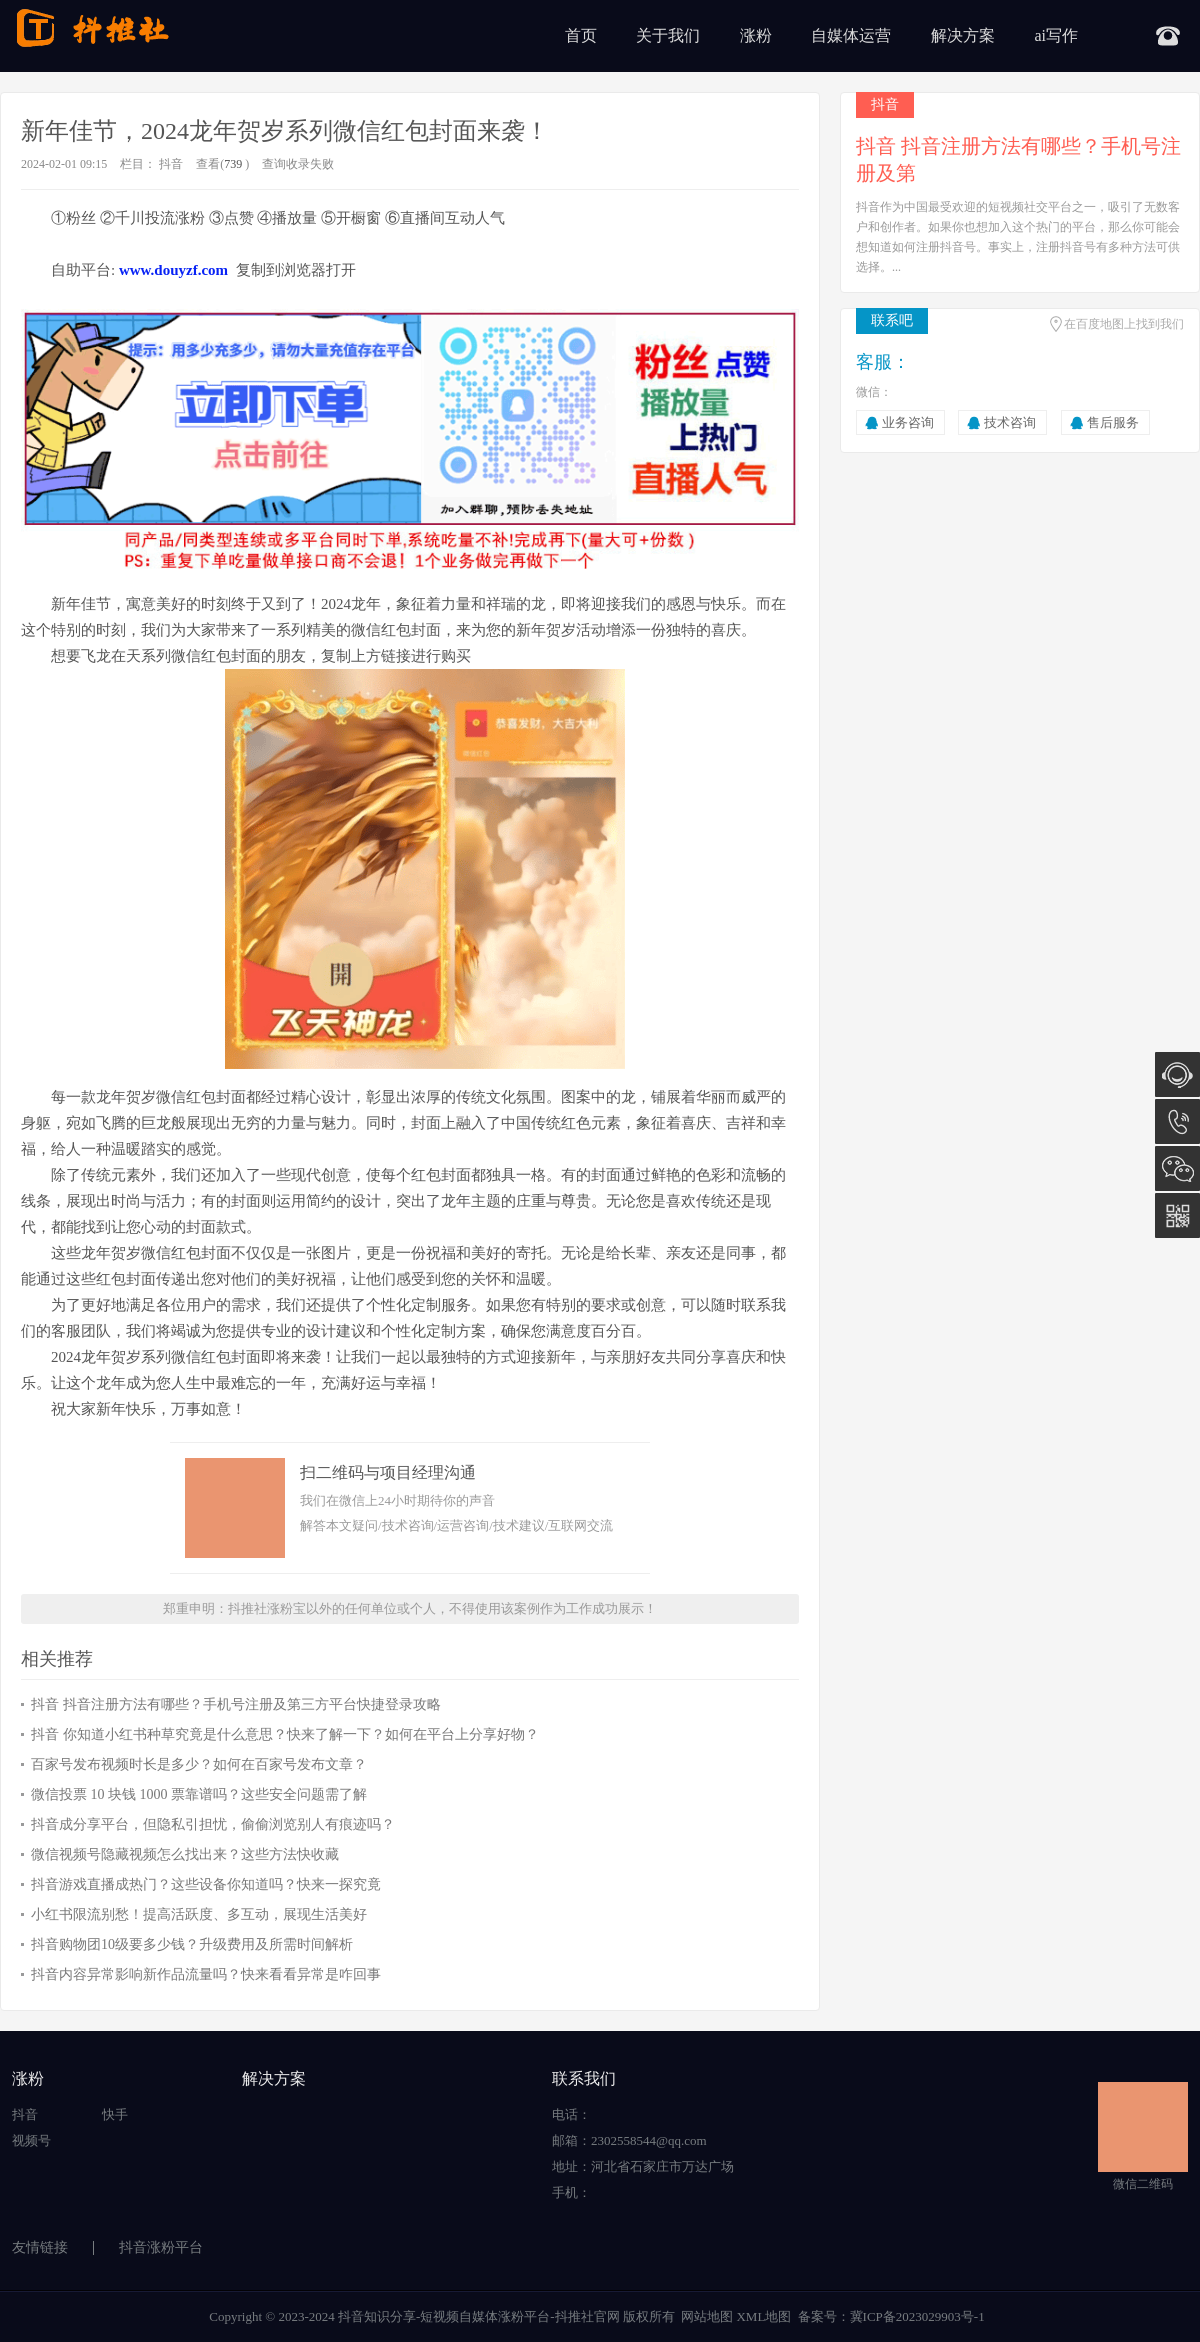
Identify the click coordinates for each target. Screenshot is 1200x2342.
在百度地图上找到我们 (1124, 324)
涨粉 (756, 35)
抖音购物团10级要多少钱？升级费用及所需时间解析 (192, 1944)
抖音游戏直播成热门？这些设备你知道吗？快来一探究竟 (206, 1884)
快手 (115, 2114)
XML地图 (763, 2316)
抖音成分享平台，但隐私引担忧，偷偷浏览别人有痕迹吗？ (213, 1824)
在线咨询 (1177, 1074)
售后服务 (1113, 422)
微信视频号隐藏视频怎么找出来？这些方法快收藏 (185, 1854)
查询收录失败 (298, 164)
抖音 (171, 164)
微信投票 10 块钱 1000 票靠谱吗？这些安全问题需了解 (199, 1794)
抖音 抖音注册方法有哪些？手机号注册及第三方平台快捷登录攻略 (236, 1704)
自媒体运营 (851, 35)
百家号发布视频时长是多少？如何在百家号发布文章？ (199, 1764)
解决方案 (963, 35)
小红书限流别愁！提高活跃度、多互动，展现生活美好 (199, 1914)
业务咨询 (908, 422)
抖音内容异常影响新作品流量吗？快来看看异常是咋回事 (206, 1974)
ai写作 (1056, 35)
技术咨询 (1010, 422)
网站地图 (707, 2316)
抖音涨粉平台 (161, 2247)
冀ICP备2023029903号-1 (917, 2316)
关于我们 (668, 35)
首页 (581, 35)
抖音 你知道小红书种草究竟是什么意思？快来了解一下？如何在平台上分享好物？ (285, 1734)
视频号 (31, 2140)
